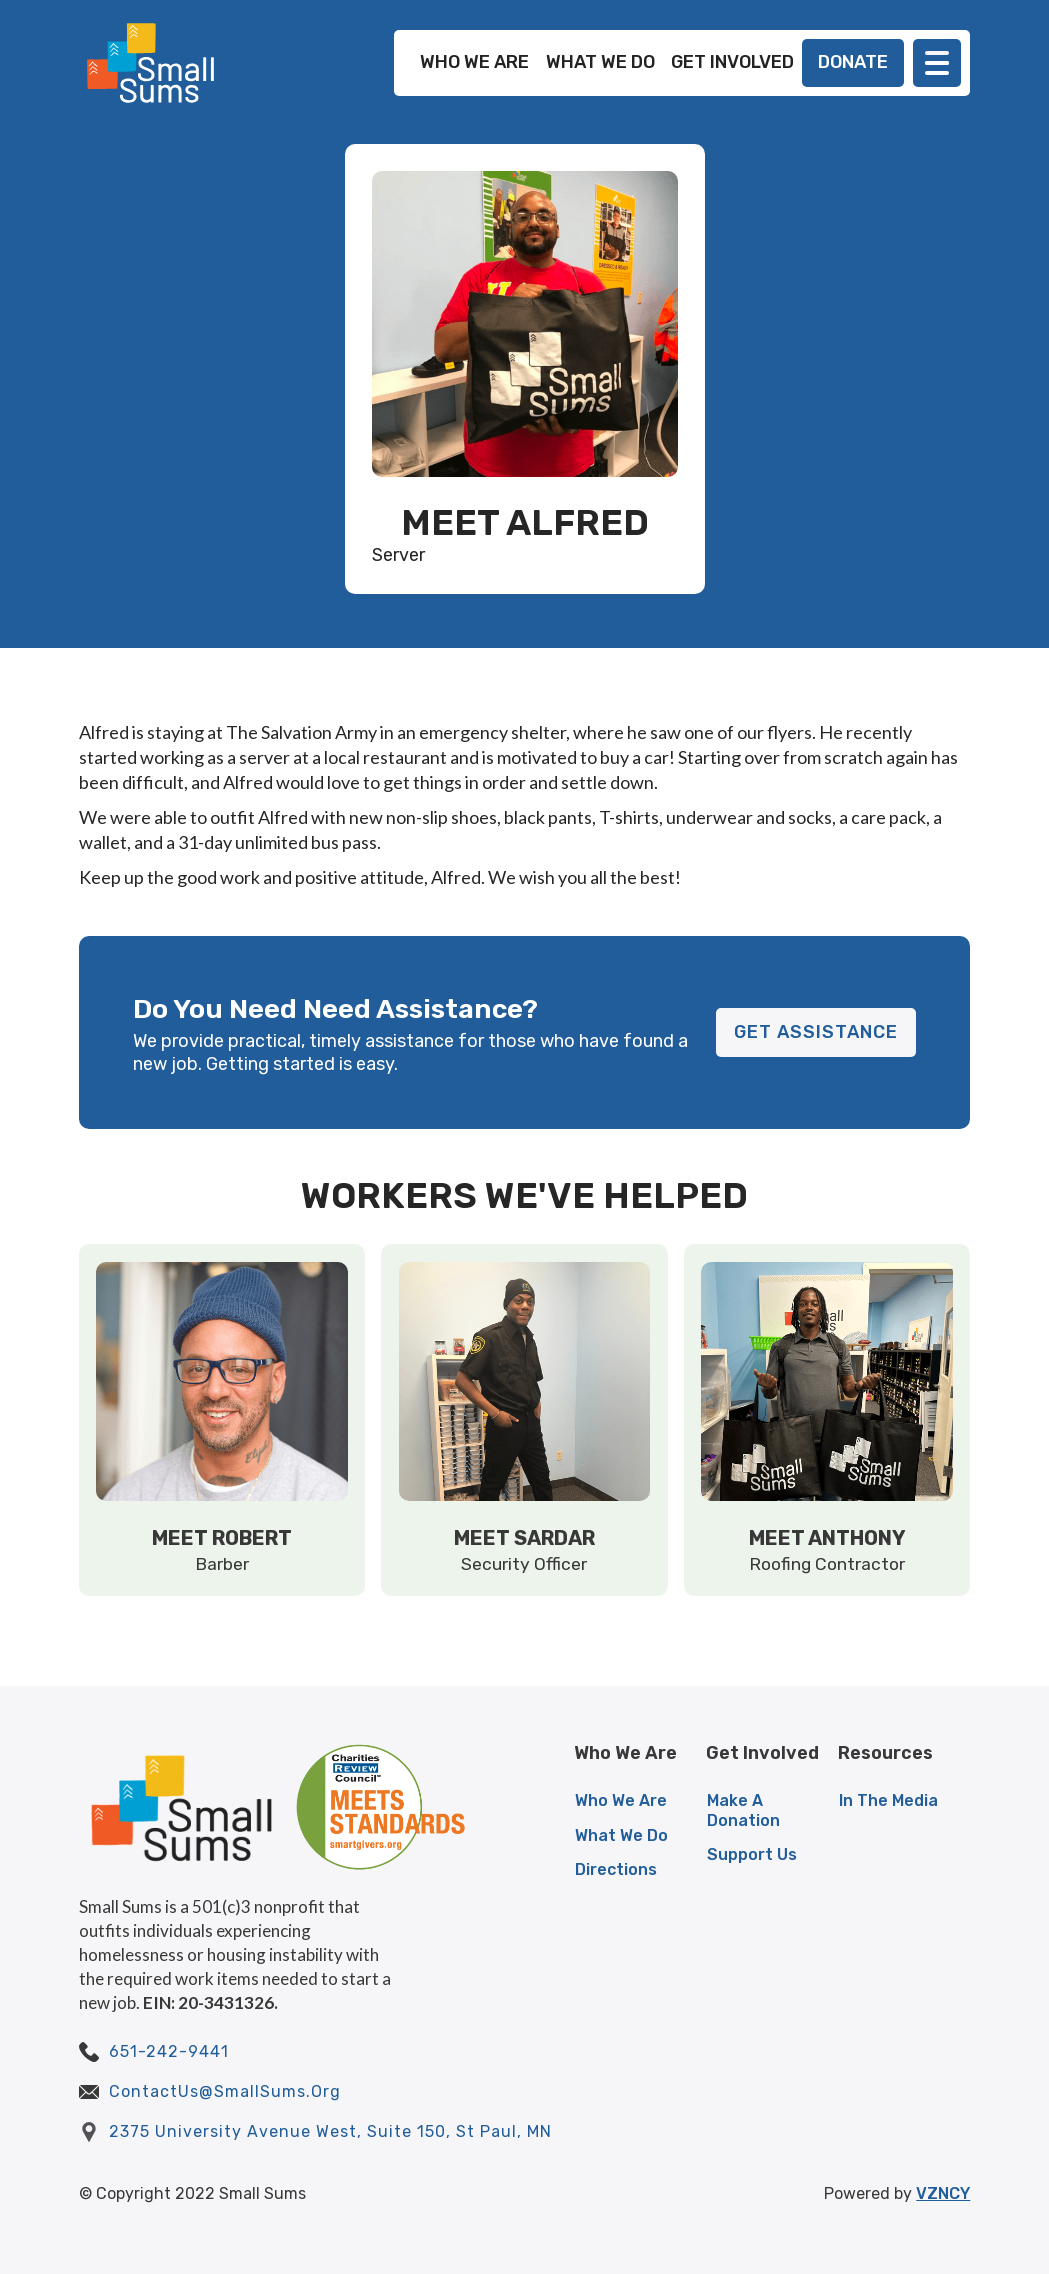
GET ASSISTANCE (816, 1032)
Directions (616, 1869)
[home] (151, 63)
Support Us (752, 1854)
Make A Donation (743, 1810)
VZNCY (943, 2193)
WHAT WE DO (600, 62)
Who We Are (621, 1800)
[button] (937, 63)
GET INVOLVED (732, 62)
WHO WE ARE (474, 62)
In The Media (888, 1800)
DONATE (853, 62)
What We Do (621, 1835)
